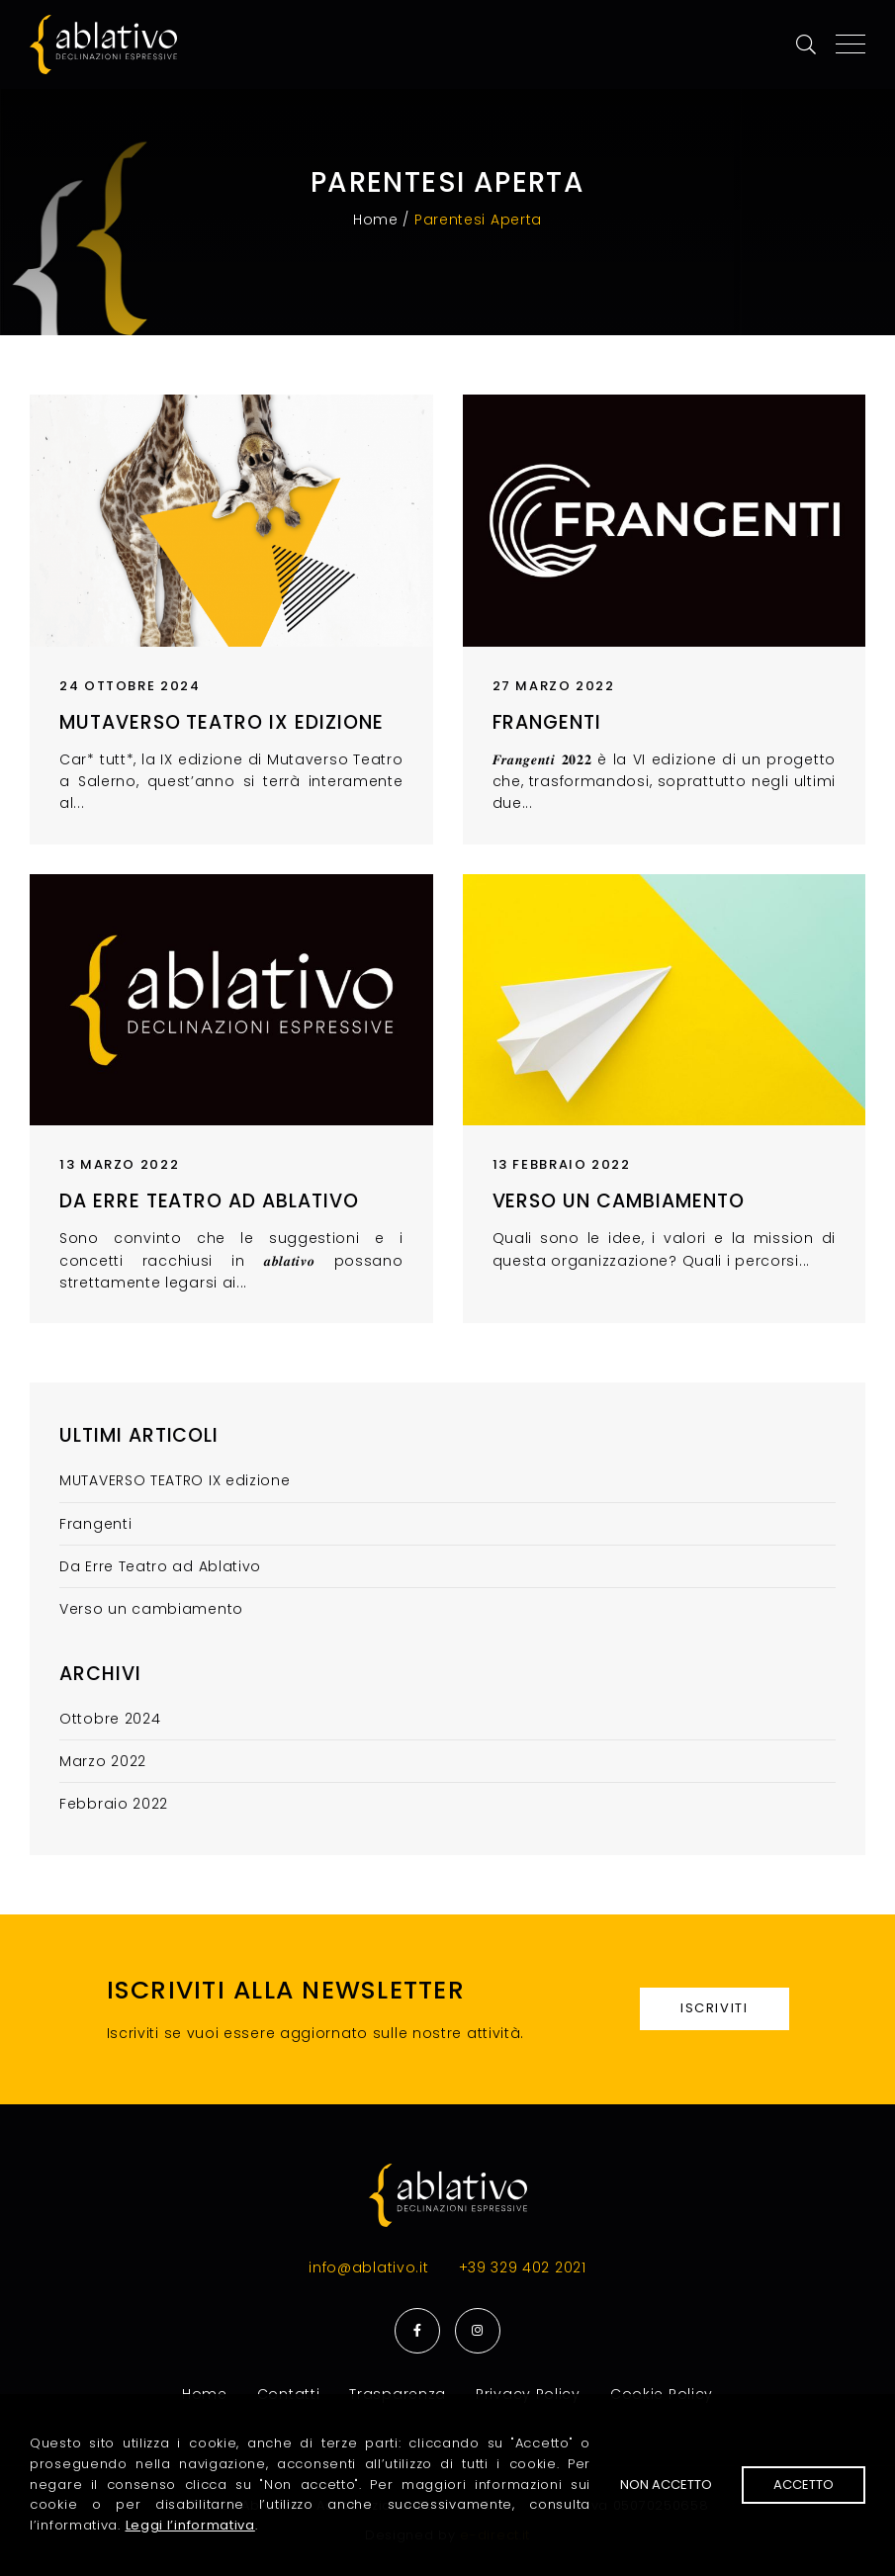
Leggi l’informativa (190, 2525)
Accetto (803, 2484)
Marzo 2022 (102, 1761)
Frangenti (547, 722)
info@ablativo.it (368, 2267)
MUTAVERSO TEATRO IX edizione (221, 722)
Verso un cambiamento (618, 1201)
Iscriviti (714, 2008)
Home (376, 219)
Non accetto (666, 2484)
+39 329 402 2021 (522, 2267)
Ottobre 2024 (109, 1719)
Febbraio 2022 (113, 1804)
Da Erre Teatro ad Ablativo (209, 1201)
